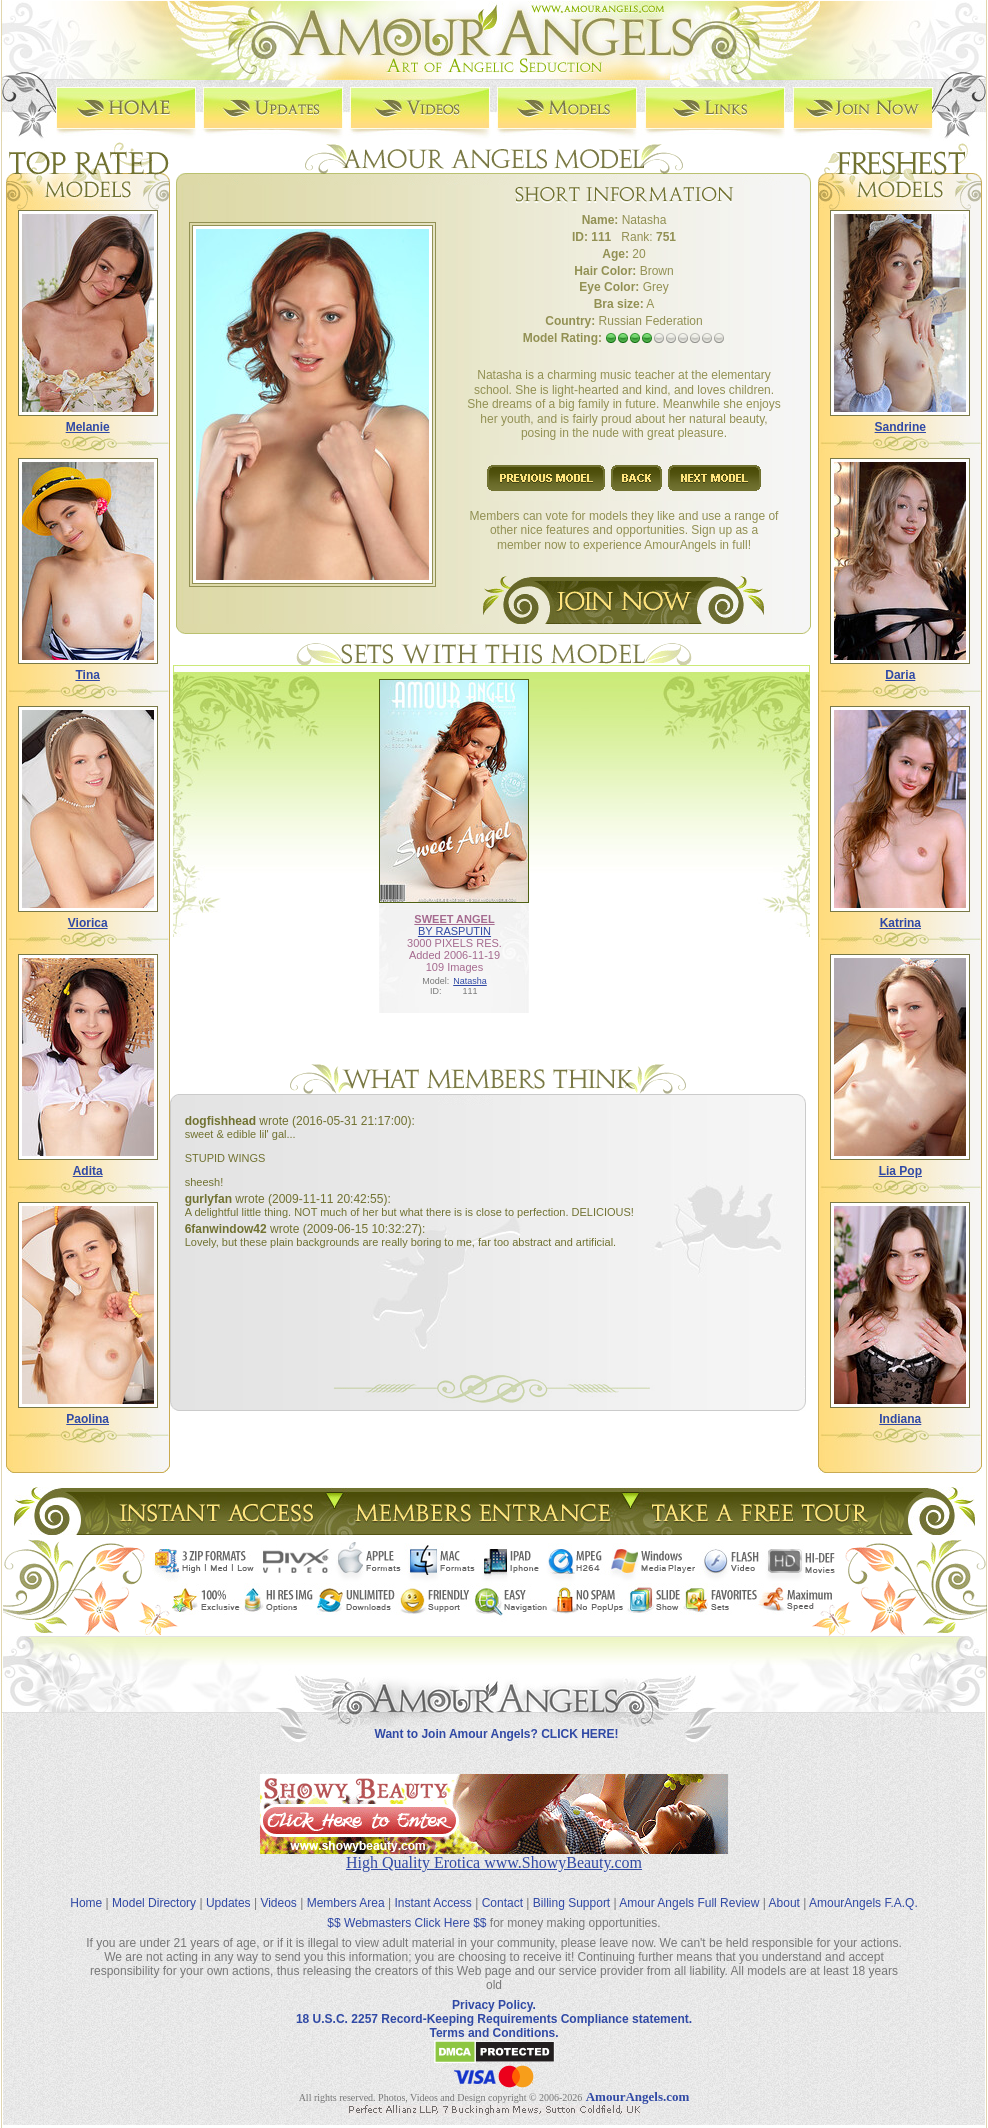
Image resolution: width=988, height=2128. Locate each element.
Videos (278, 1903)
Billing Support (571, 1903)
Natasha (470, 981)
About (784, 1903)
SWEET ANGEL (454, 919)
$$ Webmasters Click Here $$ (406, 1923)
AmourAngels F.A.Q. (863, 1903)
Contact (502, 1903)
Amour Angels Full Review (689, 1903)
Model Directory (154, 1903)
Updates (228, 1903)
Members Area (346, 1903)
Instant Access (433, 1903)
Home (86, 1903)
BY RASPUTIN (454, 931)
